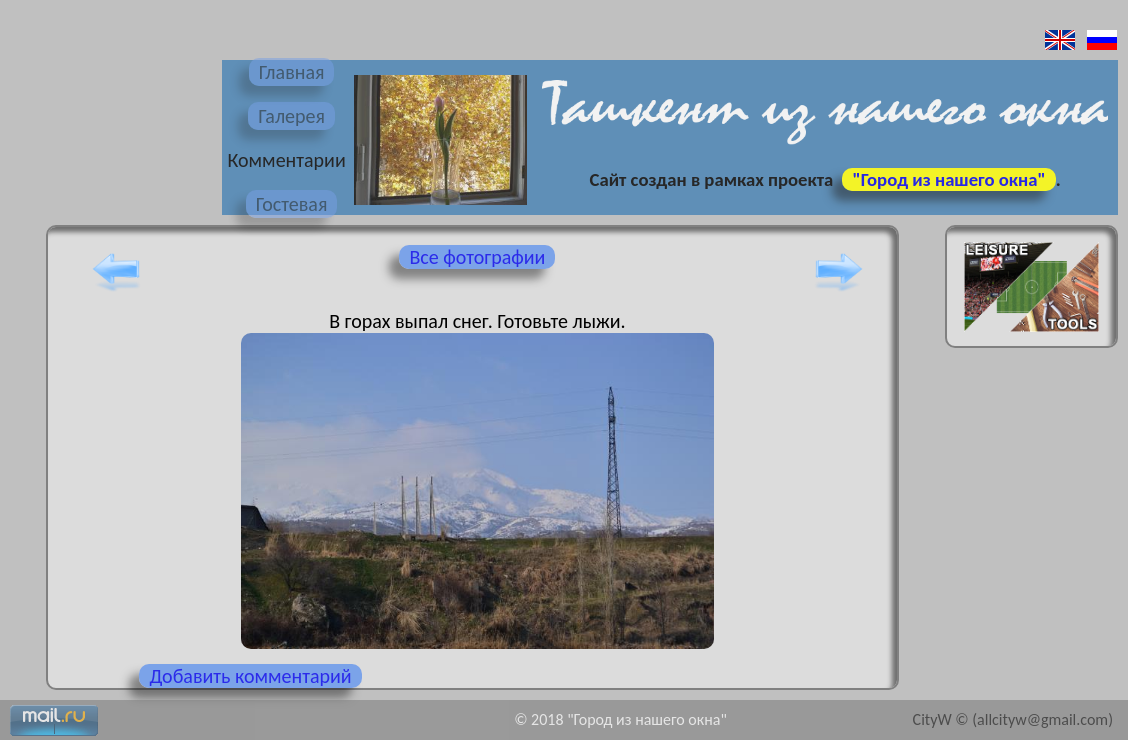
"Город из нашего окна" (948, 179)
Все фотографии (477, 257)
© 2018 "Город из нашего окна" (620, 719)
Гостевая (292, 204)
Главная (292, 72)
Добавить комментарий (250, 676)
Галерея (291, 116)
